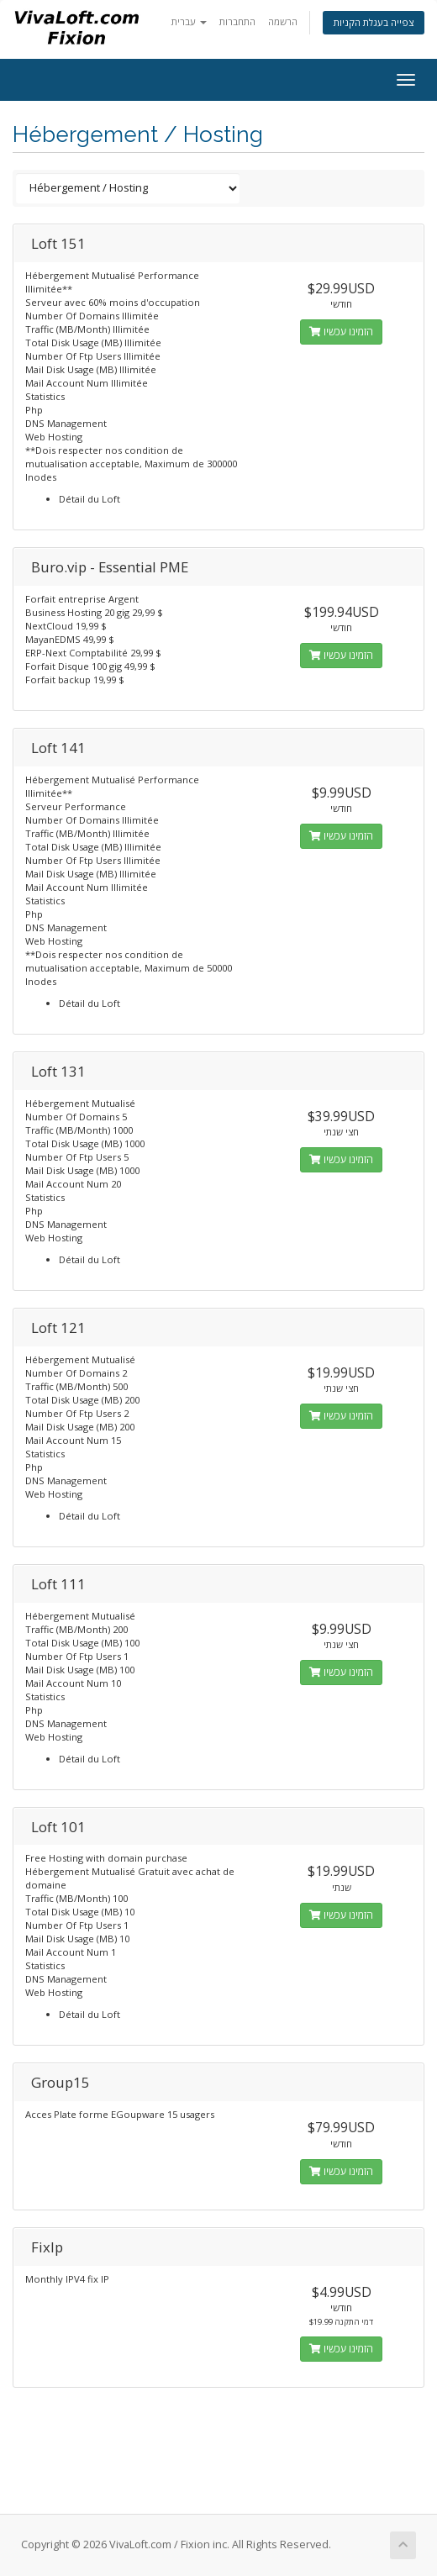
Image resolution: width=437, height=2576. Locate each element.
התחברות (237, 21)
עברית (189, 21)
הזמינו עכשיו (341, 331)
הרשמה (282, 21)
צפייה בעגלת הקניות (373, 22)
